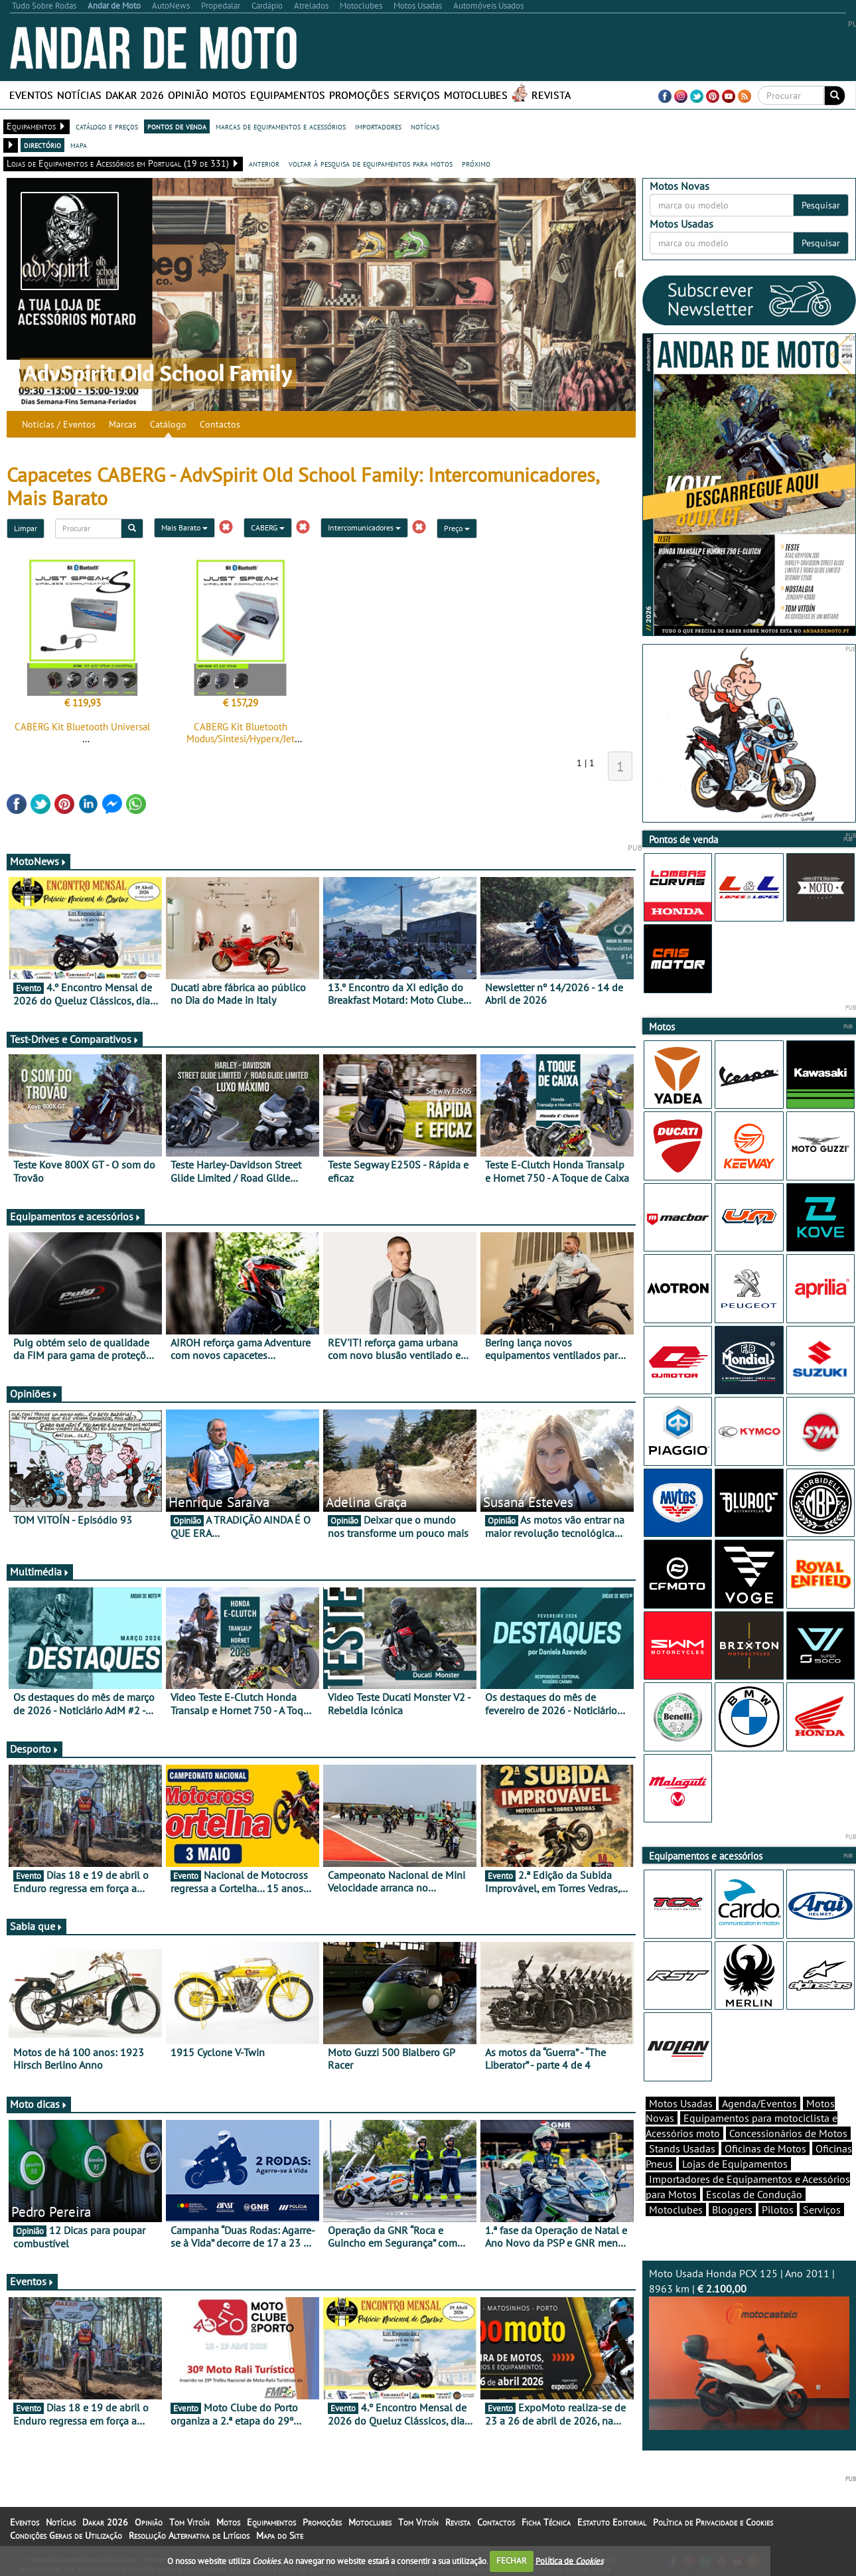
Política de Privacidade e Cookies (713, 2522)
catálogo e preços (107, 126)
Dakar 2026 (135, 95)
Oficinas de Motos (765, 2148)
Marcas (123, 424)
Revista (551, 95)
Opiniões (34, 1393)
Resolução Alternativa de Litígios (189, 2535)
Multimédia (40, 1571)
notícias (425, 126)
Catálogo (168, 424)
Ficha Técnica (546, 2522)
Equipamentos (287, 95)
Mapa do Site (279, 2535)
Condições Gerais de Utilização (66, 2535)
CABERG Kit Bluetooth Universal (82, 726)
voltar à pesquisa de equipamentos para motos (371, 163)
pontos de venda (176, 126)
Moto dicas (39, 2104)
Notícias (79, 95)
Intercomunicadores (364, 527)
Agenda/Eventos (759, 2103)
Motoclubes (476, 95)
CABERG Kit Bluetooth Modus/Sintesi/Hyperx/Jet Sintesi (240, 738)
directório (42, 145)
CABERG (268, 527)
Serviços (416, 95)
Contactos (220, 424)
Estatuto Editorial (611, 2522)
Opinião (188, 95)
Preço (457, 528)
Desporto (34, 1748)
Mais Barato (184, 527)
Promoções (359, 95)
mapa (78, 145)
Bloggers (732, 2209)
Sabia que (36, 1926)
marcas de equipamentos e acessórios (281, 126)
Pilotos (778, 2209)
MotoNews (38, 861)
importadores (378, 126)
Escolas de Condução (754, 2194)
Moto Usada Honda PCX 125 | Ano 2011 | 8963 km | (749, 2348)
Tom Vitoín (189, 2522)
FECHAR (511, 2560)
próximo (476, 163)
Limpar (25, 528)
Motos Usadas (681, 2103)
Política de (569, 2560)
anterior (264, 163)
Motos (229, 95)
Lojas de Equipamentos (735, 2163)
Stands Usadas (682, 2148)
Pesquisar (821, 205)
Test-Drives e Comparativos (74, 1039)
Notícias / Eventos (59, 424)
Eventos (31, 95)
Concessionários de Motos (788, 2133)
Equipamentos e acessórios (75, 1216)
